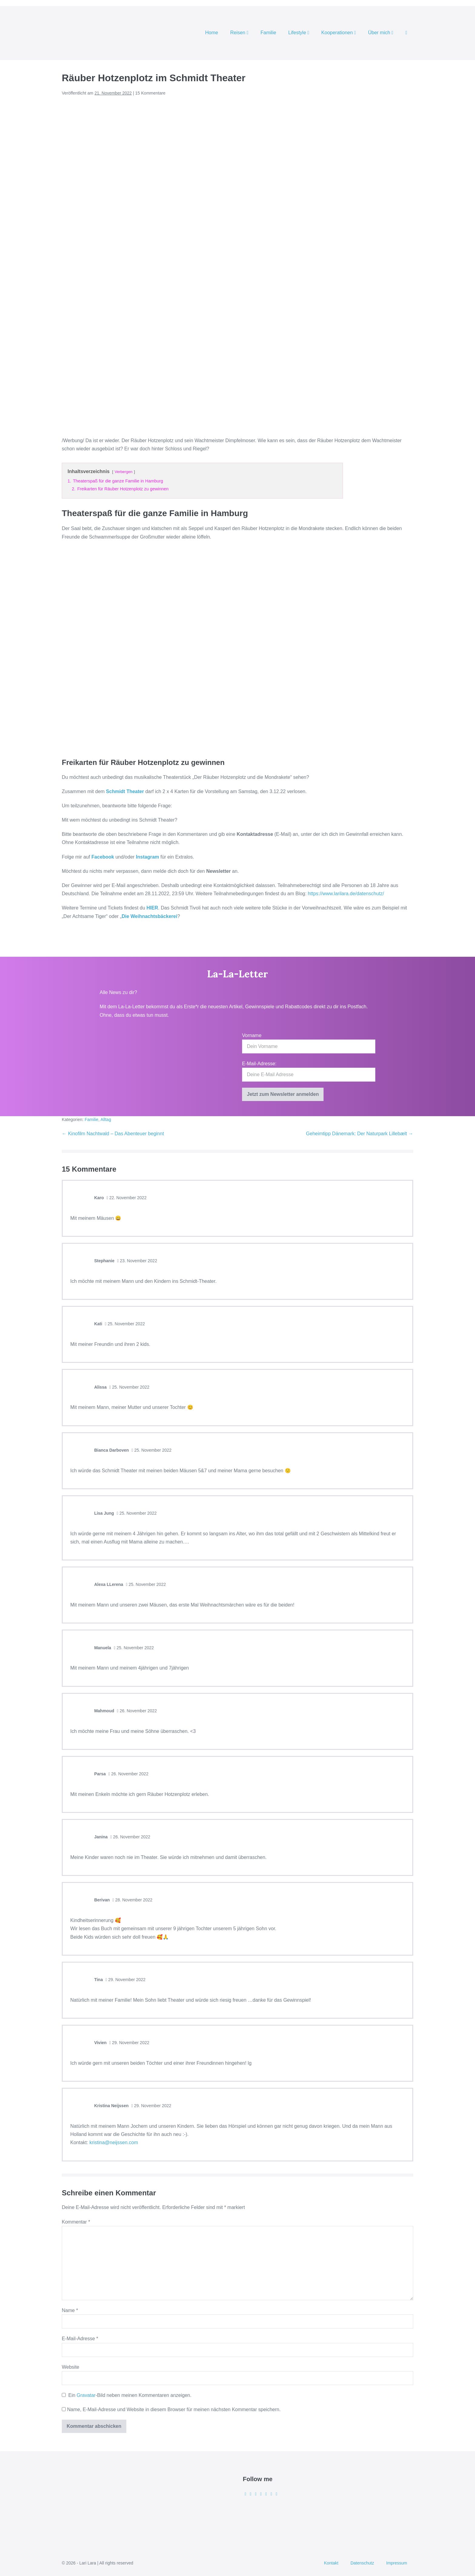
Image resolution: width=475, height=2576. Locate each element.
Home (211, 32)
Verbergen (123, 471)
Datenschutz (362, 2563)
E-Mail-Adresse (80, 2338)
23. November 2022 (137, 1260)
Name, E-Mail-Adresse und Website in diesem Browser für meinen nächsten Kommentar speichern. (174, 2409)
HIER (152, 907)
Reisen (239, 32)
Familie (268, 32)
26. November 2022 (137, 1710)
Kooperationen (338, 32)
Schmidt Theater (125, 791)
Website (70, 2367)
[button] (406, 32)
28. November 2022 (132, 1899)
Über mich (380, 32)
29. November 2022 (125, 1979)
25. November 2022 (125, 1323)
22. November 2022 (127, 1197)
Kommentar (76, 2221)
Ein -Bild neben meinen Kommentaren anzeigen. (129, 2395)
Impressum (396, 2563)
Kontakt (331, 2563)
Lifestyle (298, 32)
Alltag (106, 1119)
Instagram (148, 856)
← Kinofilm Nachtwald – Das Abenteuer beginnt (113, 1133)
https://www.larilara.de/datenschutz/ (345, 893)
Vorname (251, 1035)
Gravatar (86, 2395)
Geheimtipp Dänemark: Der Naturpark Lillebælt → (359, 1133)
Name (70, 2310)
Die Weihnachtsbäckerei (149, 916)
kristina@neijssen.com (113, 2142)
